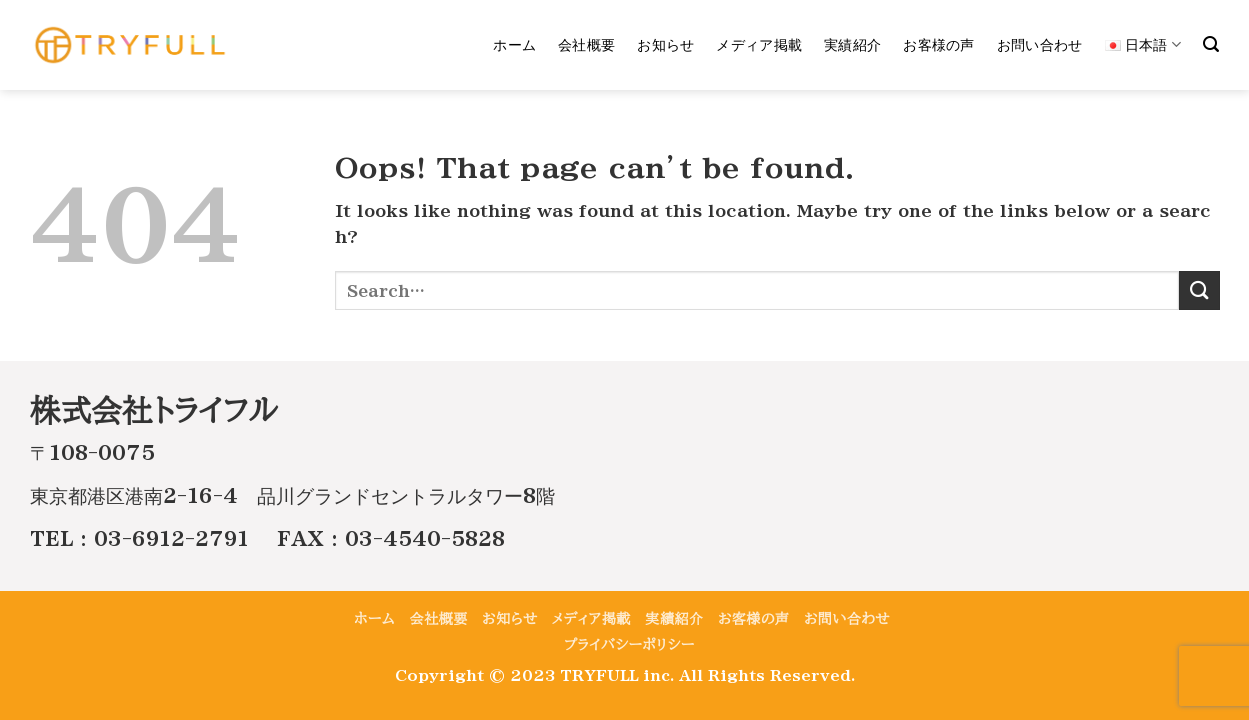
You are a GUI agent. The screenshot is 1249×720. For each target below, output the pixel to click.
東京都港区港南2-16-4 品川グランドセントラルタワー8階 (292, 495)
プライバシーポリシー (629, 645)
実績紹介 (852, 44)
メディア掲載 (759, 44)
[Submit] (1199, 290)
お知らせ (665, 44)
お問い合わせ (1040, 44)
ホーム (514, 44)
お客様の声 (938, 44)
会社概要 (586, 44)
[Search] (1211, 44)
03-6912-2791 (171, 538)
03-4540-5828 (425, 538)
